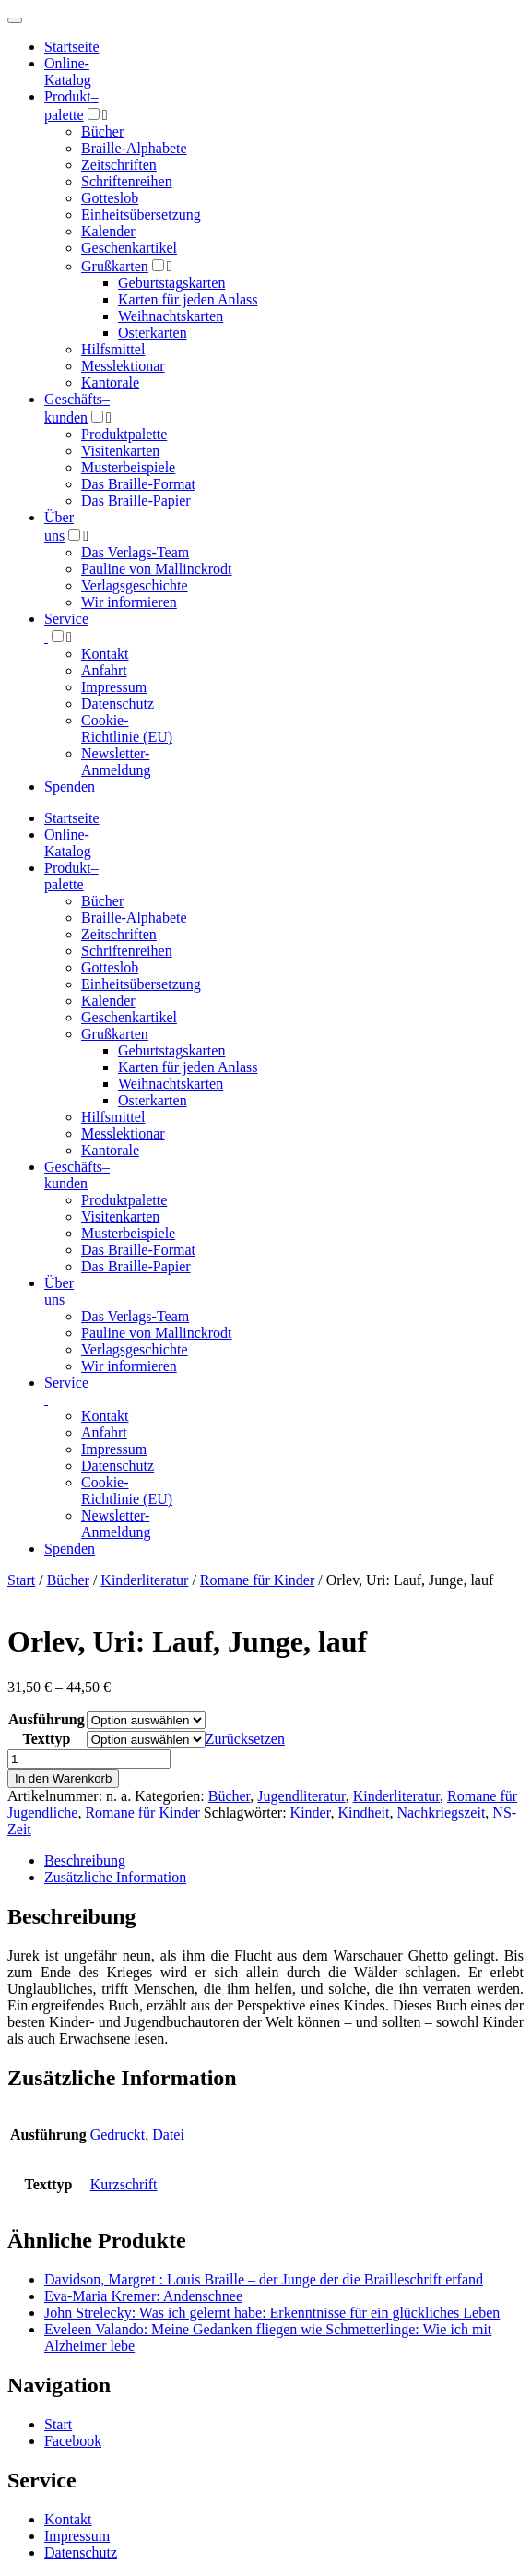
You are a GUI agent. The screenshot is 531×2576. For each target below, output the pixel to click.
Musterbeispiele (128, 467)
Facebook (72, 2441)
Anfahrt (104, 670)
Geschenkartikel (129, 248)
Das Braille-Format (138, 484)
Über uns (59, 1291)
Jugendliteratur (301, 1796)
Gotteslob (109, 198)
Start (21, 1580)
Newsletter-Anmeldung (116, 761)
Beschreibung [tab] (84, 1860)
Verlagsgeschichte (134, 585)
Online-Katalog (67, 71)
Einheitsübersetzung (141, 214)
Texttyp (46, 1739)
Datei (168, 2134)
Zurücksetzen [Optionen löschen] (245, 1739)
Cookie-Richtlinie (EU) (126, 728)
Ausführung (46, 1719)
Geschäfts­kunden (77, 1175)
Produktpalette (124, 434)
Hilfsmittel (113, 349)
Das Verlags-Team (135, 552)
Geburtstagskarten (171, 283)
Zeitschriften (119, 165)
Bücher (102, 131)
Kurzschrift (124, 2184)
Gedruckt (118, 2134)
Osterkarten (152, 332)
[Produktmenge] (89, 1759)
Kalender (108, 231)
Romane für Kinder (257, 1580)
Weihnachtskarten (170, 316)
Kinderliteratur (144, 1580)
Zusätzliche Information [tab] (115, 1877)
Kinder (310, 1812)
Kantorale (110, 382)
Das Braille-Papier (136, 500)
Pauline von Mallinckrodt (156, 569)
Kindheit (363, 1812)
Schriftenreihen (126, 181)
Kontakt (105, 654)
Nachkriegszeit (440, 1812)
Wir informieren (129, 602)
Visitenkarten (120, 451)
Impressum (114, 687)
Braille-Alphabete (134, 148)
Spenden (69, 786)
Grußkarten (114, 266)
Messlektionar (123, 366)
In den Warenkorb (63, 1778)
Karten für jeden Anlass (188, 299)
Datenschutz (117, 703)
